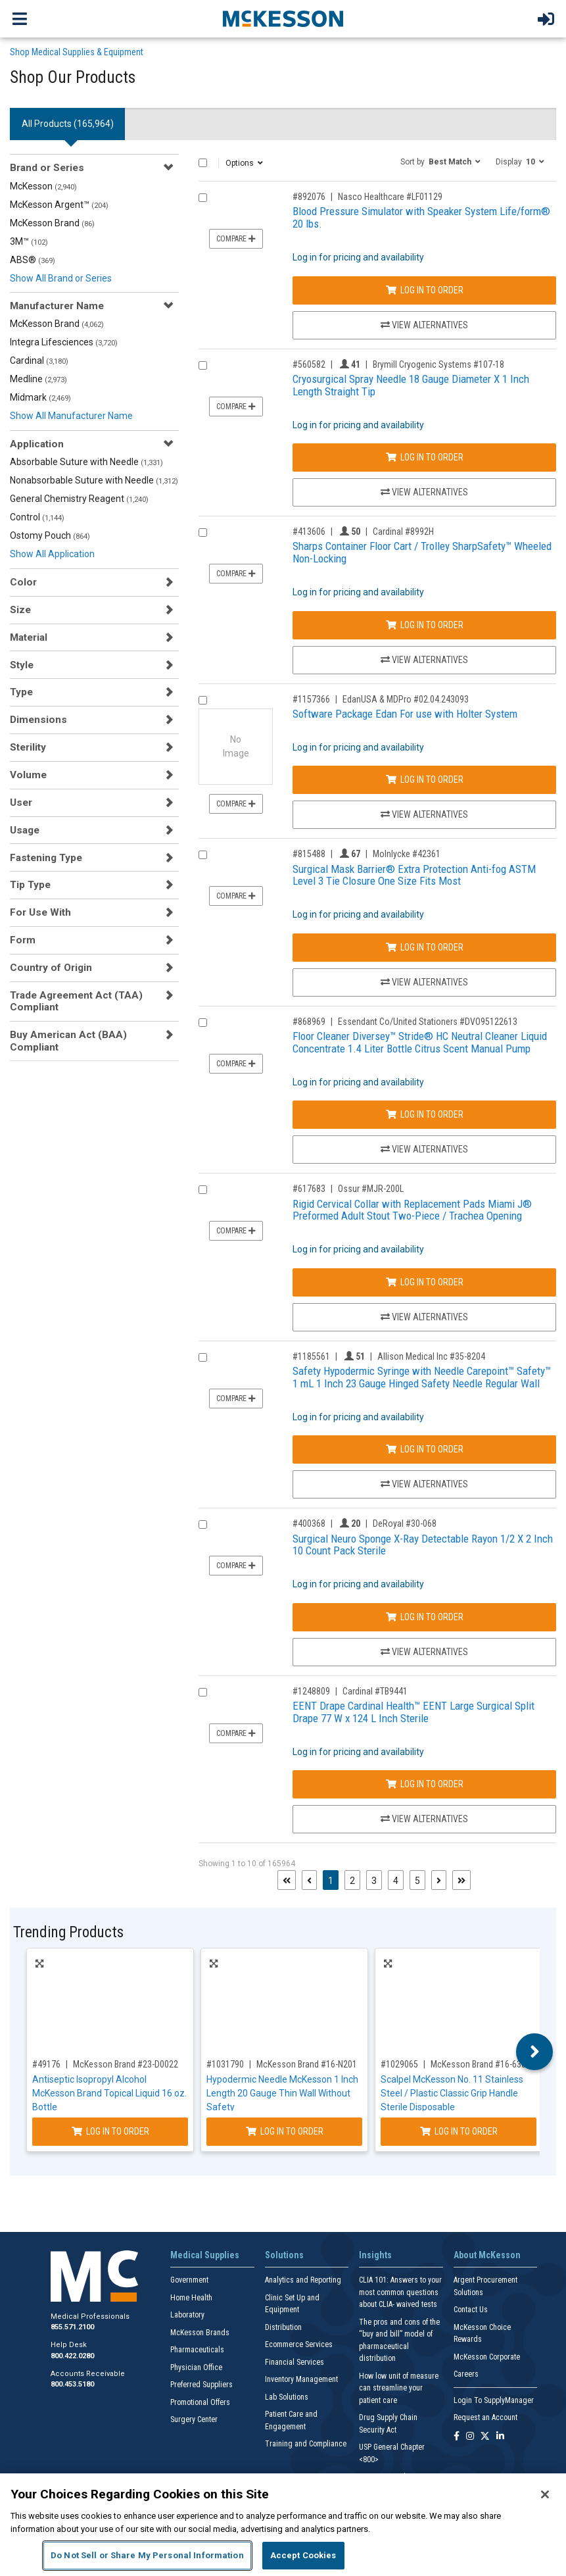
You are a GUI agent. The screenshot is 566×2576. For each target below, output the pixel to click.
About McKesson (487, 2255)
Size (20, 610)
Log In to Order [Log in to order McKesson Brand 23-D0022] (110, 2131)
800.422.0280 (72, 2356)
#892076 (309, 196)
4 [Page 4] (395, 1880)
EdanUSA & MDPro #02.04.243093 (405, 699)
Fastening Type (46, 858)
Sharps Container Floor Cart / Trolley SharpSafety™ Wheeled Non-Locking (422, 552)
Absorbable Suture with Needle (86, 462)
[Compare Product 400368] (203, 1524)
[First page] (286, 1880)
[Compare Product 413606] (203, 532)
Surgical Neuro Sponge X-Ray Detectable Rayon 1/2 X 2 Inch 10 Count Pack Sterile (423, 1545)
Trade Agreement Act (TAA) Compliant (76, 1001)
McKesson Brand (52, 223)
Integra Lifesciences (64, 342)
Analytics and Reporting (303, 2280)
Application (37, 444)
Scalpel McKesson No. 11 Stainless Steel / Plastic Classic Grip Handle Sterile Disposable (452, 2093)
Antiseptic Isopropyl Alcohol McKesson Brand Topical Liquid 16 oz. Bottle (109, 2093)
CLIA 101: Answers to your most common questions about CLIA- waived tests (400, 2292)
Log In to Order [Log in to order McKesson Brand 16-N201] (284, 2131)
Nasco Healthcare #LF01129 (390, 196)
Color (23, 582)
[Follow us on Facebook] (457, 2437)
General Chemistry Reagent (79, 498)
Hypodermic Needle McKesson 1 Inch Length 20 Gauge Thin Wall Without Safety (282, 2093)
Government (189, 2280)
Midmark (40, 397)
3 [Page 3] (374, 1880)
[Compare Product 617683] (203, 1189)
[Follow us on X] (485, 2437)
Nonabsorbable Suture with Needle (94, 480)
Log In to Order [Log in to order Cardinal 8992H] (424, 625)
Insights (375, 2255)
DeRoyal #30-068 (404, 1523)
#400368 (309, 1523)
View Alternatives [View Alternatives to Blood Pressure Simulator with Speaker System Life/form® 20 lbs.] (424, 325)
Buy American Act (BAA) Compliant (68, 1041)
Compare (236, 238)
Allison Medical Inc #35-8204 (431, 1356)
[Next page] (438, 1880)
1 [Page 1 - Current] (333, 1879)
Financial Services (294, 2362)
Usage (24, 830)
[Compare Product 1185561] (203, 1357)
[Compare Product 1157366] (203, 700)
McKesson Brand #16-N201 (306, 2064)
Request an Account (485, 2417)
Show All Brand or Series (61, 278)
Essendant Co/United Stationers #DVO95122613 (427, 1021)
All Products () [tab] (68, 123)
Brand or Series (47, 168)
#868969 (309, 1021)
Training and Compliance (305, 2443)
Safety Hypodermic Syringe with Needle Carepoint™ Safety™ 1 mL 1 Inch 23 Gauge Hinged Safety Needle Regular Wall (422, 1377)
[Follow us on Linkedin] (500, 2437)
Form (22, 940)
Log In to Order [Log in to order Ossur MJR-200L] (424, 1282)
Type (21, 692)
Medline (38, 379)
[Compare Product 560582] (203, 365)
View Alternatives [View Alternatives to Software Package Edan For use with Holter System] (424, 814)
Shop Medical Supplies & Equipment (76, 52)
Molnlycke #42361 (406, 854)
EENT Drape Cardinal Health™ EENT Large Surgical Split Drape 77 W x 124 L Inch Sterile (413, 1712)
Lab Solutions (286, 2397)
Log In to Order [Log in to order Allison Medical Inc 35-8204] (424, 1449)
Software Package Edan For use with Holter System (405, 713)
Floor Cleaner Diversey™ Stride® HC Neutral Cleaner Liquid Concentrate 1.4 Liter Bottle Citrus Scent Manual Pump (420, 1042)
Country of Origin (51, 968)
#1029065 (399, 2064)
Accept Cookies (303, 2555)
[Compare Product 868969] (203, 1022)
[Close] (545, 2494)
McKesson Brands (199, 2332)
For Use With (40, 912)
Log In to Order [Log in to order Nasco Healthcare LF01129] (424, 290)
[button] (440, 161)
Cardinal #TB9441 (375, 1691)
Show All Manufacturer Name (71, 415)
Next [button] (534, 2052)
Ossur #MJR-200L (371, 1188)
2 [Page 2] (352, 1880)
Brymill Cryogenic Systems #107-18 (438, 364)
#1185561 (311, 1356)
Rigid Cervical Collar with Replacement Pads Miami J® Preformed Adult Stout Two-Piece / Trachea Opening (412, 1210)
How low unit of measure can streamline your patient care (398, 2388)
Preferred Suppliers (201, 2384)
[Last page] (461, 1880)
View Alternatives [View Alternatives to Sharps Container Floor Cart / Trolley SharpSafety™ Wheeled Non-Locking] (424, 660)
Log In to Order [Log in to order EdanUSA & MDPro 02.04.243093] (424, 779)
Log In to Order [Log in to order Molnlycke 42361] (424, 947)
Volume (28, 775)
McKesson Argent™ (59, 204)
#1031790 (225, 2064)
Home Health (191, 2297)
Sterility (28, 747)
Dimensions (38, 720)
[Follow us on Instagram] (470, 2437)
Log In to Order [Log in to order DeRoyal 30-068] (424, 1617)
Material (28, 637)
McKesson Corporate (487, 2357)
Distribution (283, 2327)
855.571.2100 (72, 2327)
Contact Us (471, 2309)
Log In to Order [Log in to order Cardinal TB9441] (424, 1784)
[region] (283, 2524)
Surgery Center (194, 2419)
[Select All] (203, 163)
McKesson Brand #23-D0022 (125, 2064)
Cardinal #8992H (403, 531)
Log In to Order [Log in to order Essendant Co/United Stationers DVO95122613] (424, 1114)
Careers (466, 2374)
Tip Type (30, 885)
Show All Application (52, 554)
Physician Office (196, 2367)
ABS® (32, 260)
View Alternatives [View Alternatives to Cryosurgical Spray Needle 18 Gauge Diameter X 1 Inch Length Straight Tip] (424, 492)
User (21, 802)
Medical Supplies (204, 2255)
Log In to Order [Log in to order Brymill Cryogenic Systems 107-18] (424, 457)
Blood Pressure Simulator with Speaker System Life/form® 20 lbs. (421, 217)
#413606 (309, 531)
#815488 (309, 854)
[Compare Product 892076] (203, 197)
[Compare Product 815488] (203, 855)
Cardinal (39, 360)
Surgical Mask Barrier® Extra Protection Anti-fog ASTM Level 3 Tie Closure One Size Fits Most (414, 875)
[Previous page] (309, 1880)
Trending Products (68, 1932)
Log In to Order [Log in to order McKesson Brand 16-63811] (459, 2131)
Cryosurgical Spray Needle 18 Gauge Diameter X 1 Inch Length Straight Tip (411, 385)
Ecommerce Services (299, 2344)
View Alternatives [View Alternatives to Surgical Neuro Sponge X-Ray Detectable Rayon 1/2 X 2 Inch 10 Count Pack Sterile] (424, 1652)
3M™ (29, 241)
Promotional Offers (200, 2402)
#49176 (46, 2064)
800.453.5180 (72, 2384)
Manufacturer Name (57, 306)
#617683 (309, 1188)
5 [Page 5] (417, 1880)
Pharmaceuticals (197, 2349)
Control (37, 517)
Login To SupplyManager (494, 2400)
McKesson (43, 186)
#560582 (309, 364)
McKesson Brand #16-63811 (483, 2064)
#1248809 (311, 1691)
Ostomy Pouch (50, 535)
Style (22, 665)
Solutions (284, 2255)
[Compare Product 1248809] (203, 1692)
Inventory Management (301, 2379)
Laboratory (187, 2314)
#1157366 (311, 699)
